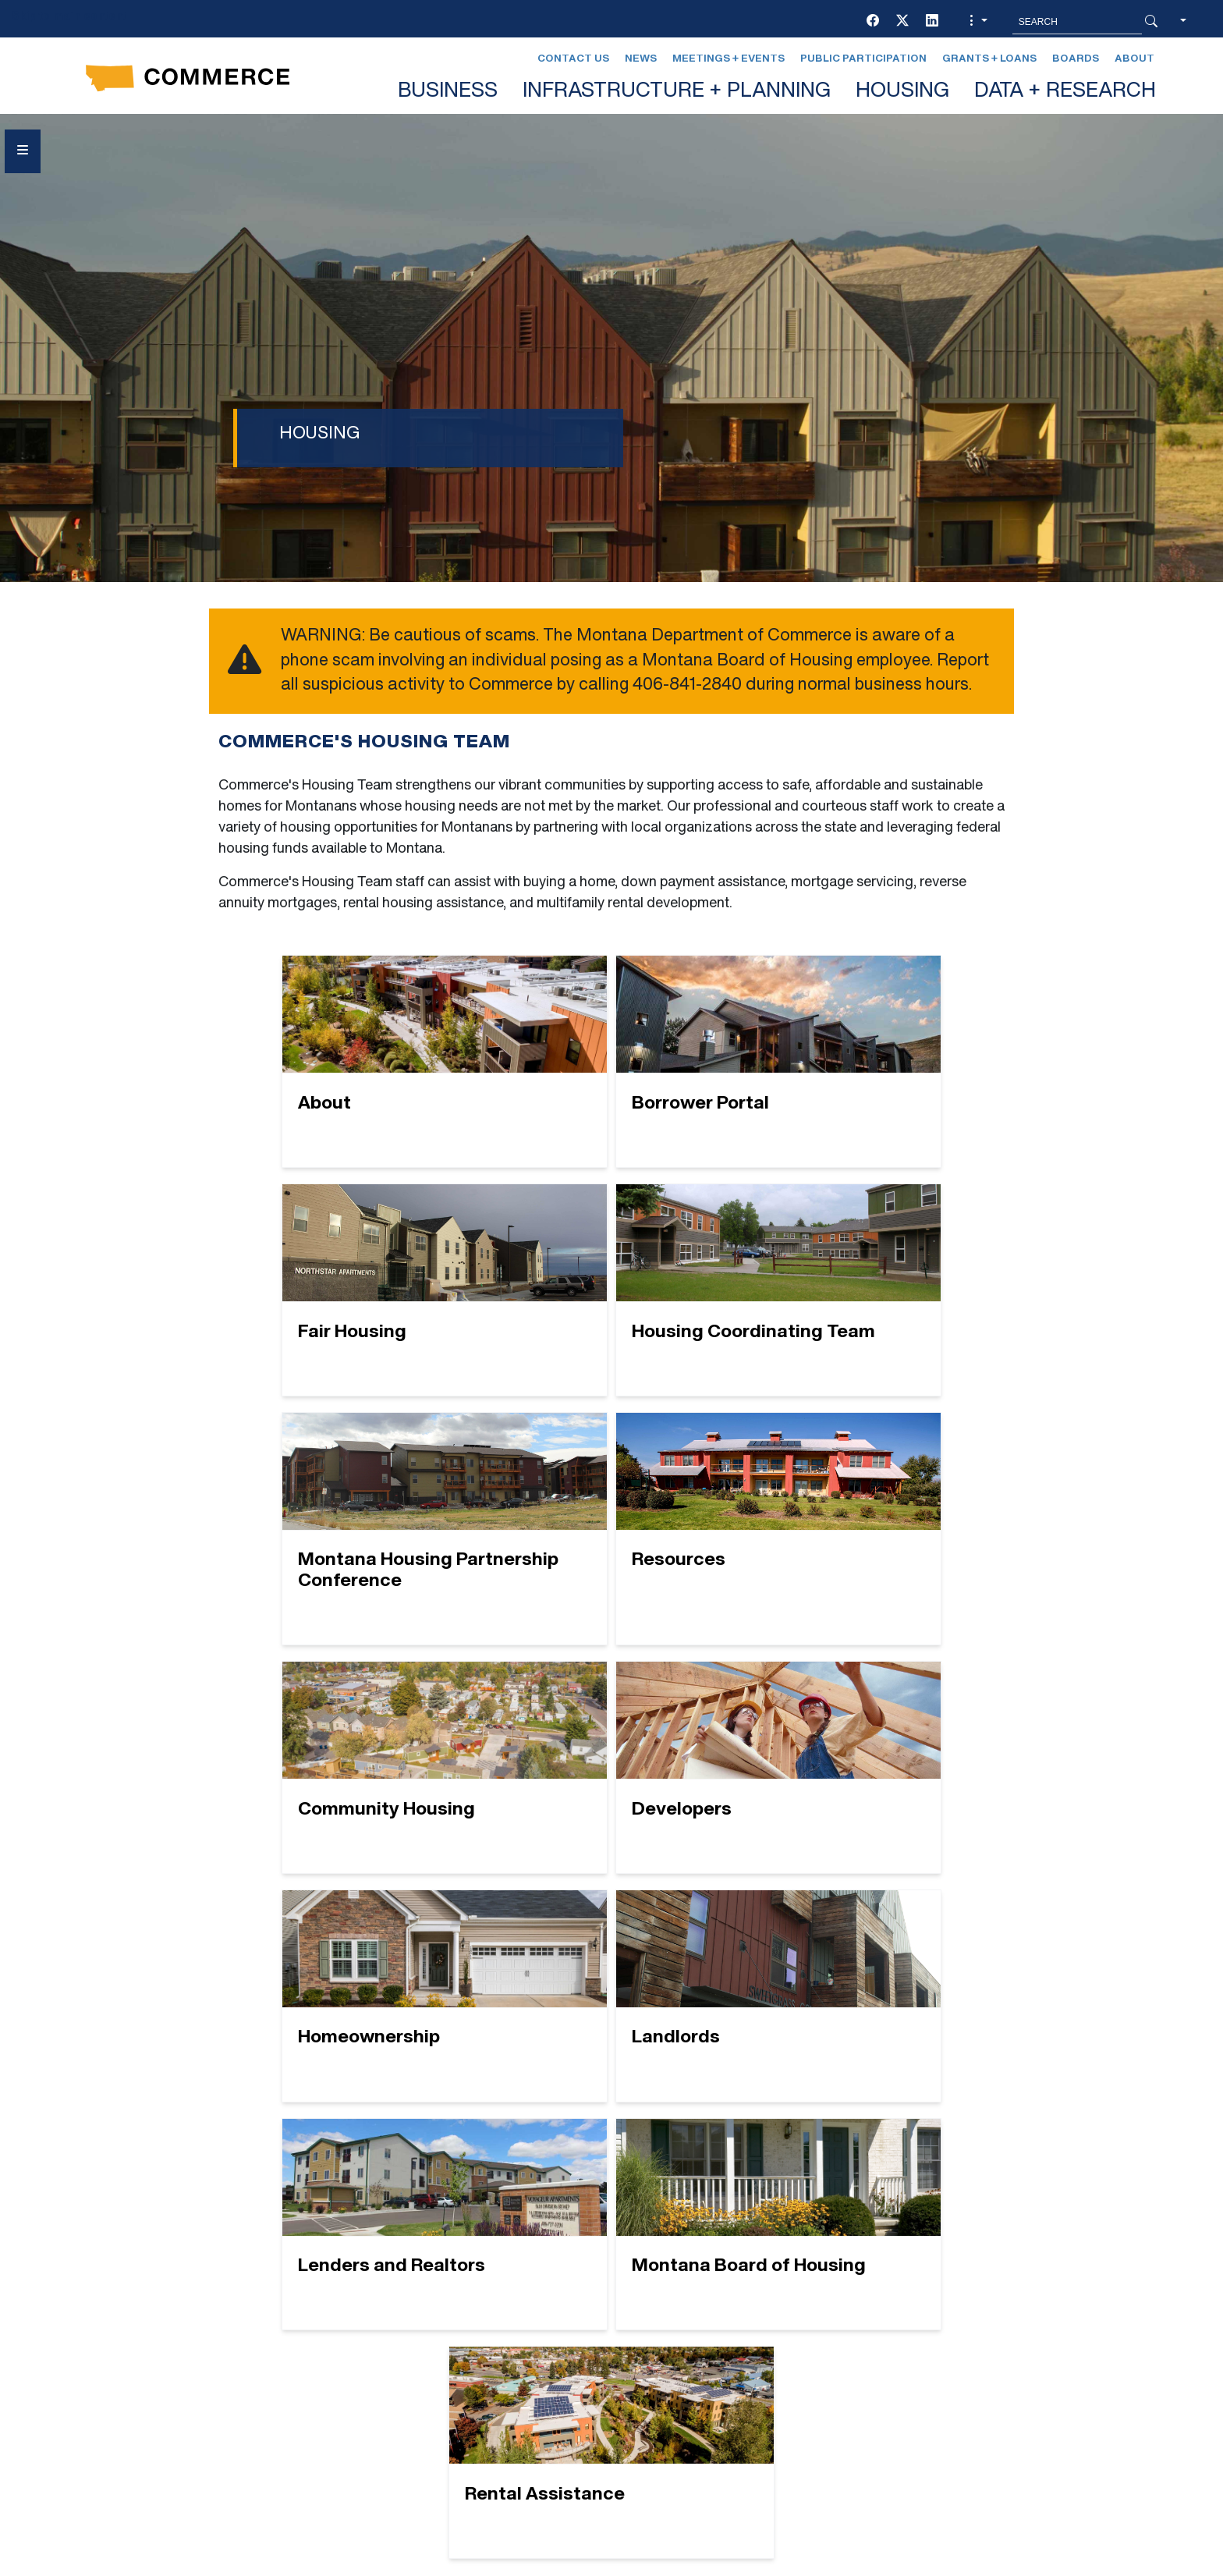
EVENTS (410, 2360)
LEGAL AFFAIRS (696, 2303)
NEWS (665, 2332)
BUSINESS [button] (448, 91)
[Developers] (612, 1539)
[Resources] (871, 1300)
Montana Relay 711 (941, 2369)
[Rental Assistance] (612, 2017)
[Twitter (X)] (902, 22)
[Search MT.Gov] (1077, 21)
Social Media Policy (208, 2423)
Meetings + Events (728, 59)
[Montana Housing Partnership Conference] (612, 1300)
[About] (352, 1061)
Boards (1075, 59)
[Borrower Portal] (612, 1061)
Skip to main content (69, 17)
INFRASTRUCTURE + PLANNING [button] (677, 91)
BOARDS (411, 2303)
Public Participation (863, 59)
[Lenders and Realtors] (612, 1778)
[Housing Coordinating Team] (352, 1300)
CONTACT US (425, 2332)
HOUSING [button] (902, 91)
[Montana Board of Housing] (871, 1778)
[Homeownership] (871, 1539)
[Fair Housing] (871, 1061)
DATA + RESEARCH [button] (1065, 91)
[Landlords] (352, 1778)
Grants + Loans (989, 59)
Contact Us (573, 59)
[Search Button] (1151, 22)
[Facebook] (872, 22)
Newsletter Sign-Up (719, 2388)
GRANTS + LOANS (440, 2388)
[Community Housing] (352, 1539)
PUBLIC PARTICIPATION (719, 2360)
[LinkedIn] (932, 22)
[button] (976, 21)
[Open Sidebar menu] (22, 151)
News (641, 59)
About (1134, 59)
